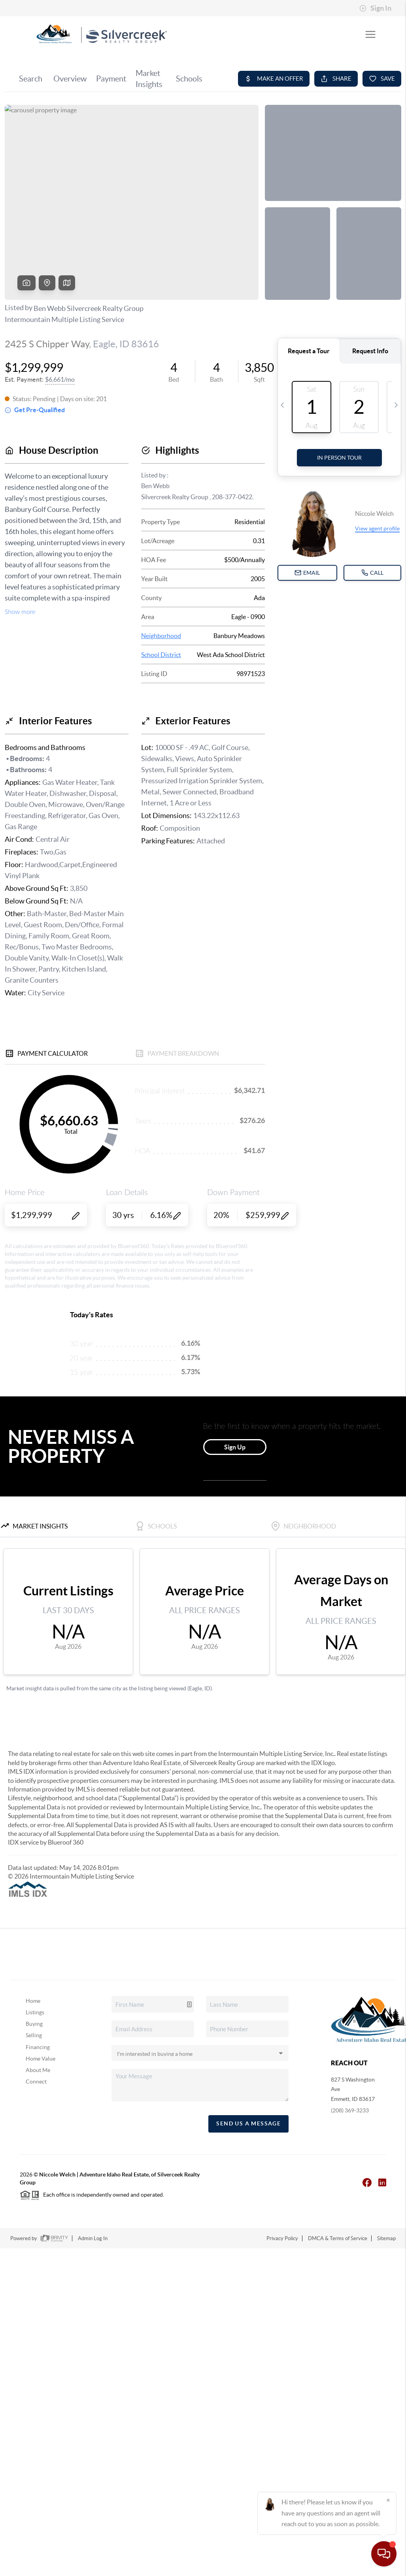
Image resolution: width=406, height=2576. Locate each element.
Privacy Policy (282, 2238)
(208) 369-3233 (350, 2110)
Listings (35, 2012)
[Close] (388, 2500)
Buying (34, 2024)
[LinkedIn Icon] (378, 2182)
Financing (38, 2047)
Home (33, 2001)
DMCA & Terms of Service (337, 2238)
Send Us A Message (248, 2123)
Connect (36, 2081)
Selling (34, 2035)
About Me (38, 2070)
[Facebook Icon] (362, 2182)
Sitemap (386, 2238)
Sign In (375, 8)
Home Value (40, 2058)
